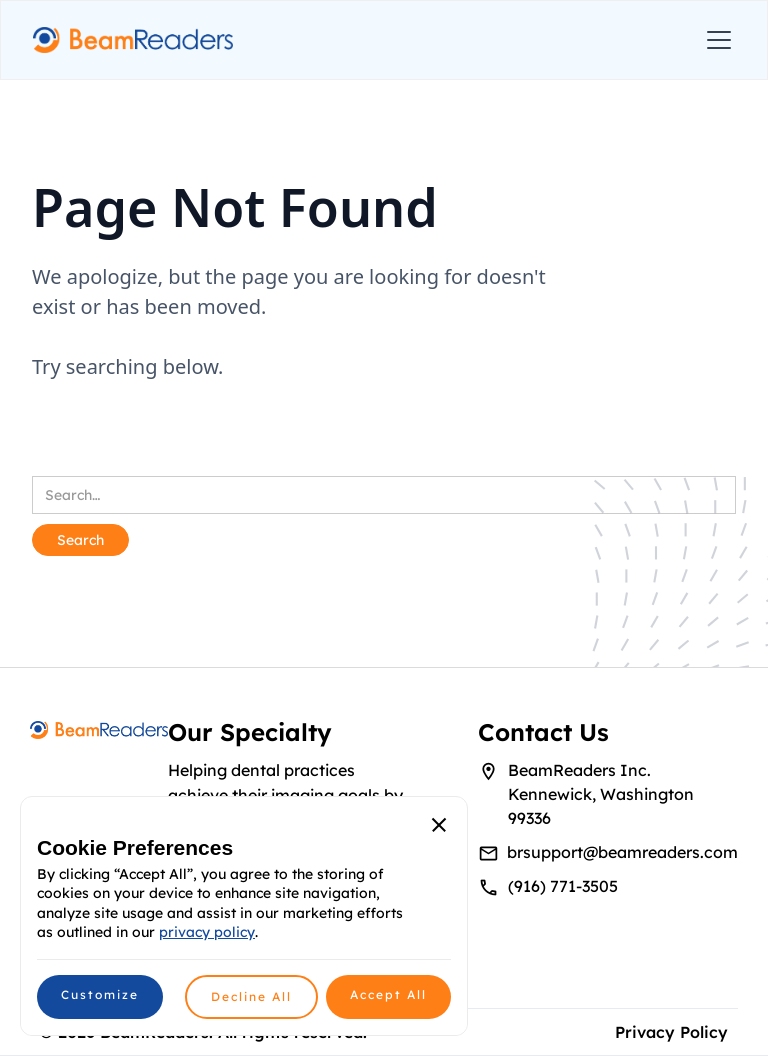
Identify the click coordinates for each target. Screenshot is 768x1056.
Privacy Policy (671, 1032)
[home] (133, 40)
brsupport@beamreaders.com (622, 852)
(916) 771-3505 (563, 886)
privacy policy (207, 932)
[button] (715, 40)
